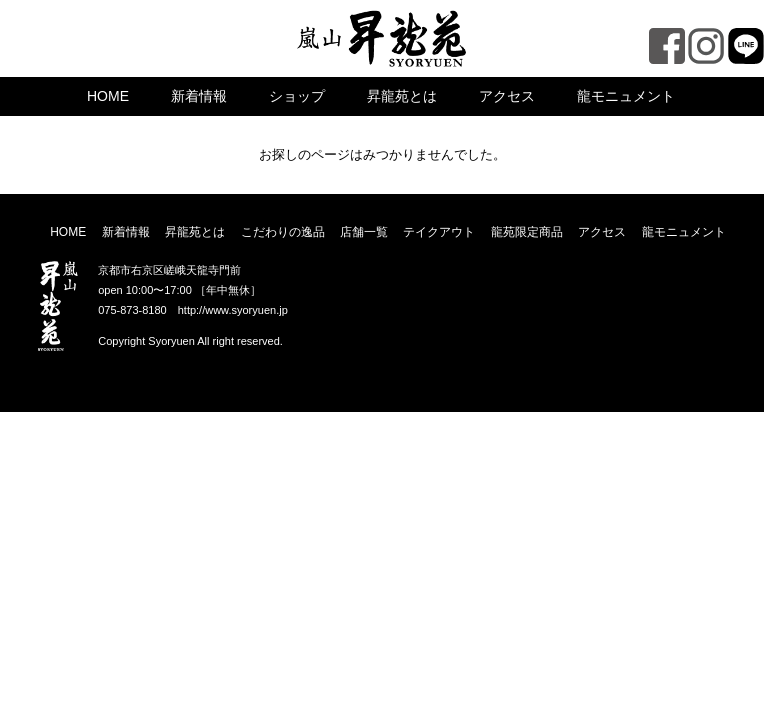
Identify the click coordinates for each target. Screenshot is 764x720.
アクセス (507, 96)
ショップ (297, 96)
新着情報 (199, 96)
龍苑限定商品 (527, 232)
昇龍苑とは (402, 96)
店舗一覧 (364, 232)
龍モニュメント (626, 96)
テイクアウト (439, 232)
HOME (108, 96)
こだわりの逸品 (283, 232)
